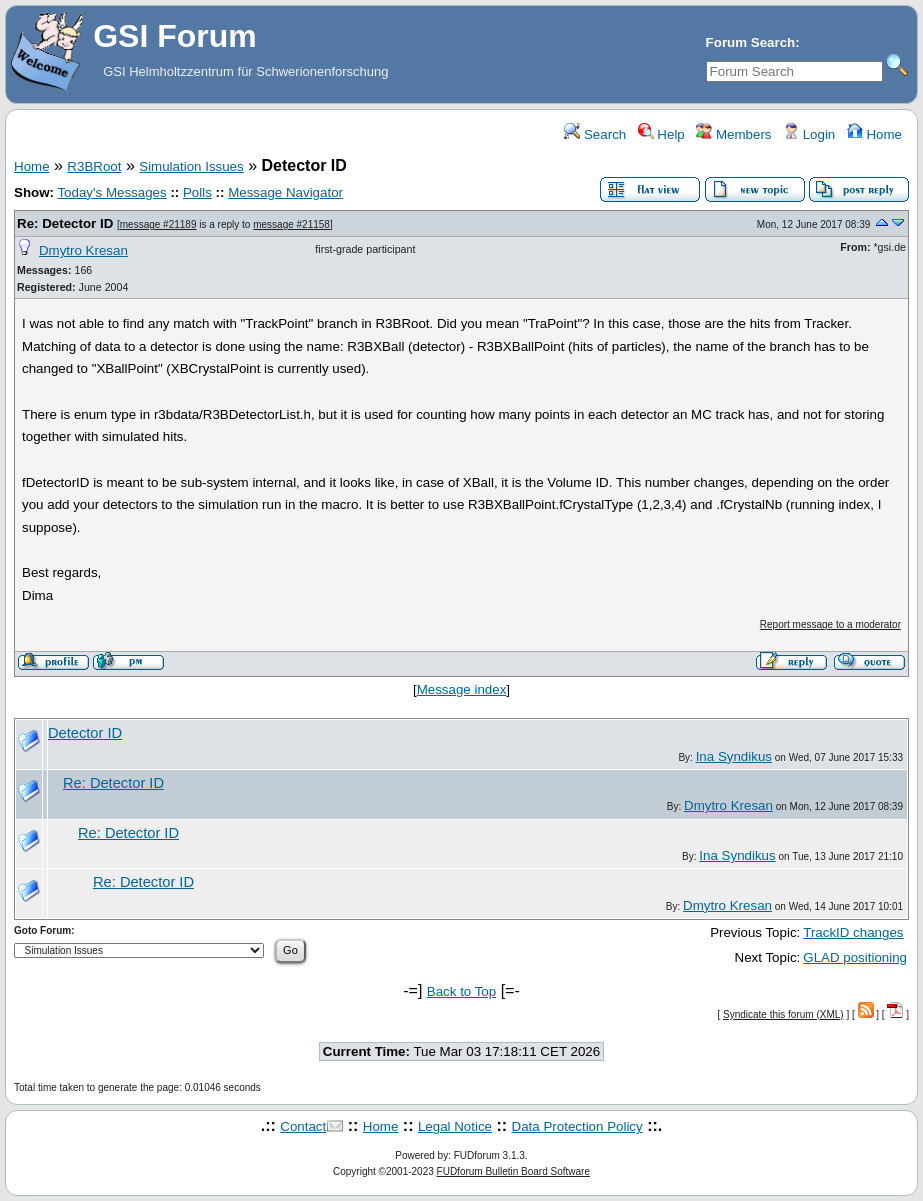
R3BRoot (94, 166)
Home (874, 134)
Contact (303, 1126)
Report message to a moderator (830, 624)
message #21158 (291, 224)
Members (733, 134)
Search (595, 134)
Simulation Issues (191, 166)
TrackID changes (853, 932)
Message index (462, 689)
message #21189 (158, 224)
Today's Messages (111, 192)
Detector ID (85, 733)
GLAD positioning (855, 957)
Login (809, 134)
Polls (197, 192)
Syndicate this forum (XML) (783, 1014)
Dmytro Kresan (83, 250)
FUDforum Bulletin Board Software (513, 1171)
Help (661, 134)
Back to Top (461, 991)
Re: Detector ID (67, 223)
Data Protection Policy (577, 1126)
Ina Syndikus (734, 756)
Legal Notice (455, 1126)
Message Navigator (285, 192)
